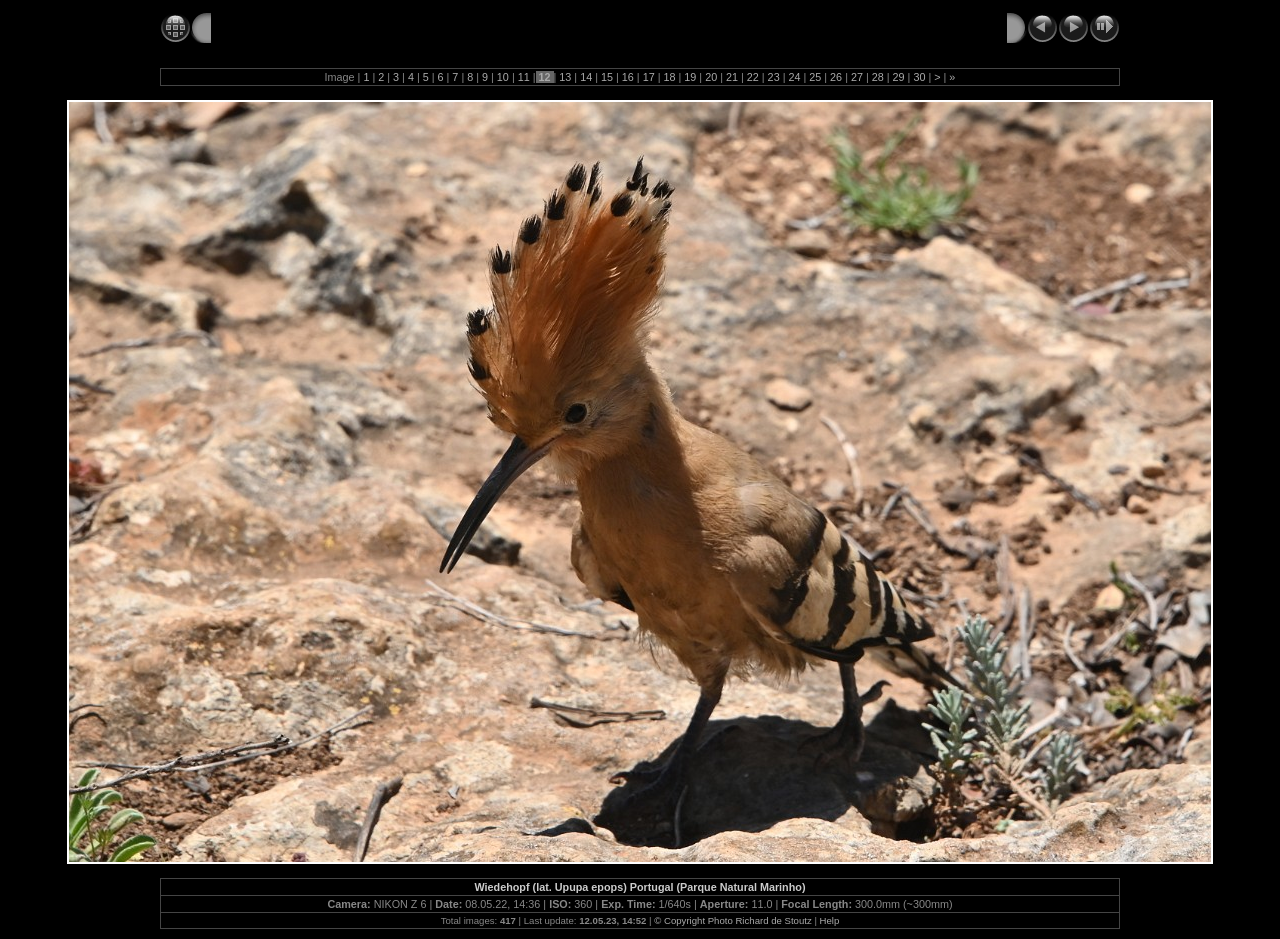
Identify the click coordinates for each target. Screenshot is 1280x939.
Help (830, 920)
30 (919, 77)
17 (649, 77)
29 (899, 77)
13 (565, 77)
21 (732, 77)
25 (815, 77)
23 (774, 77)
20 (711, 77)
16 (628, 77)
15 (607, 77)
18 (669, 77)
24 (794, 77)
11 (524, 77)
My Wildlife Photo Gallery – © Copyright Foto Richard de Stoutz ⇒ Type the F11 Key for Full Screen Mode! (571, 27)
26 (836, 77)
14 (586, 77)
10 (503, 77)
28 (878, 77)
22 (753, 77)
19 (690, 77)
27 (857, 77)
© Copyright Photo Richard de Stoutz (732, 920)
